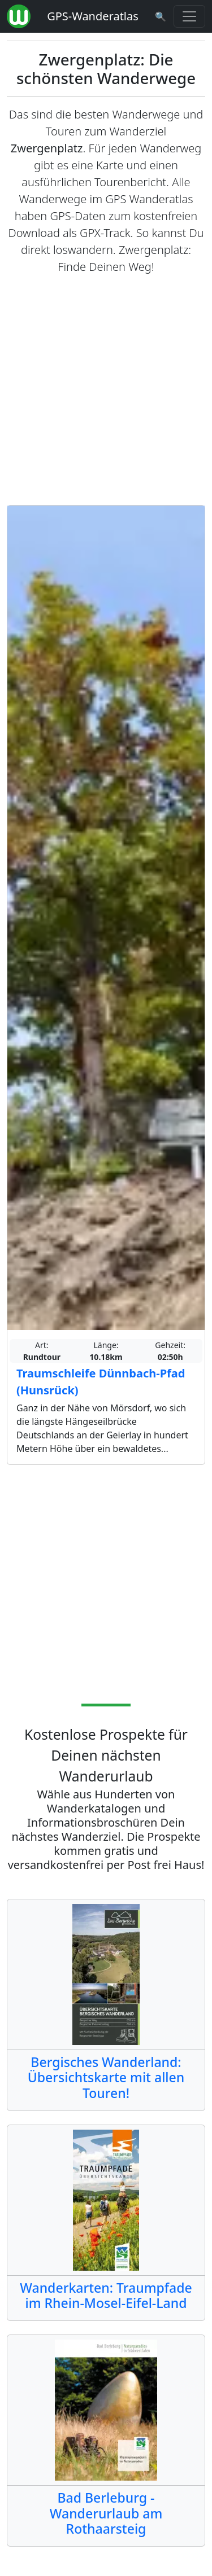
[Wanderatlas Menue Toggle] (189, 16)
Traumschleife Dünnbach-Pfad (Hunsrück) (100, 1382)
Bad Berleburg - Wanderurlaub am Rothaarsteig (106, 2513)
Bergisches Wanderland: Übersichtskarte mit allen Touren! (106, 2077)
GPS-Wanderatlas (93, 16)
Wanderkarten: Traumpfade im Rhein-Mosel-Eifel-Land (106, 2295)
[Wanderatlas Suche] (160, 16)
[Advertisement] (106, 390)
